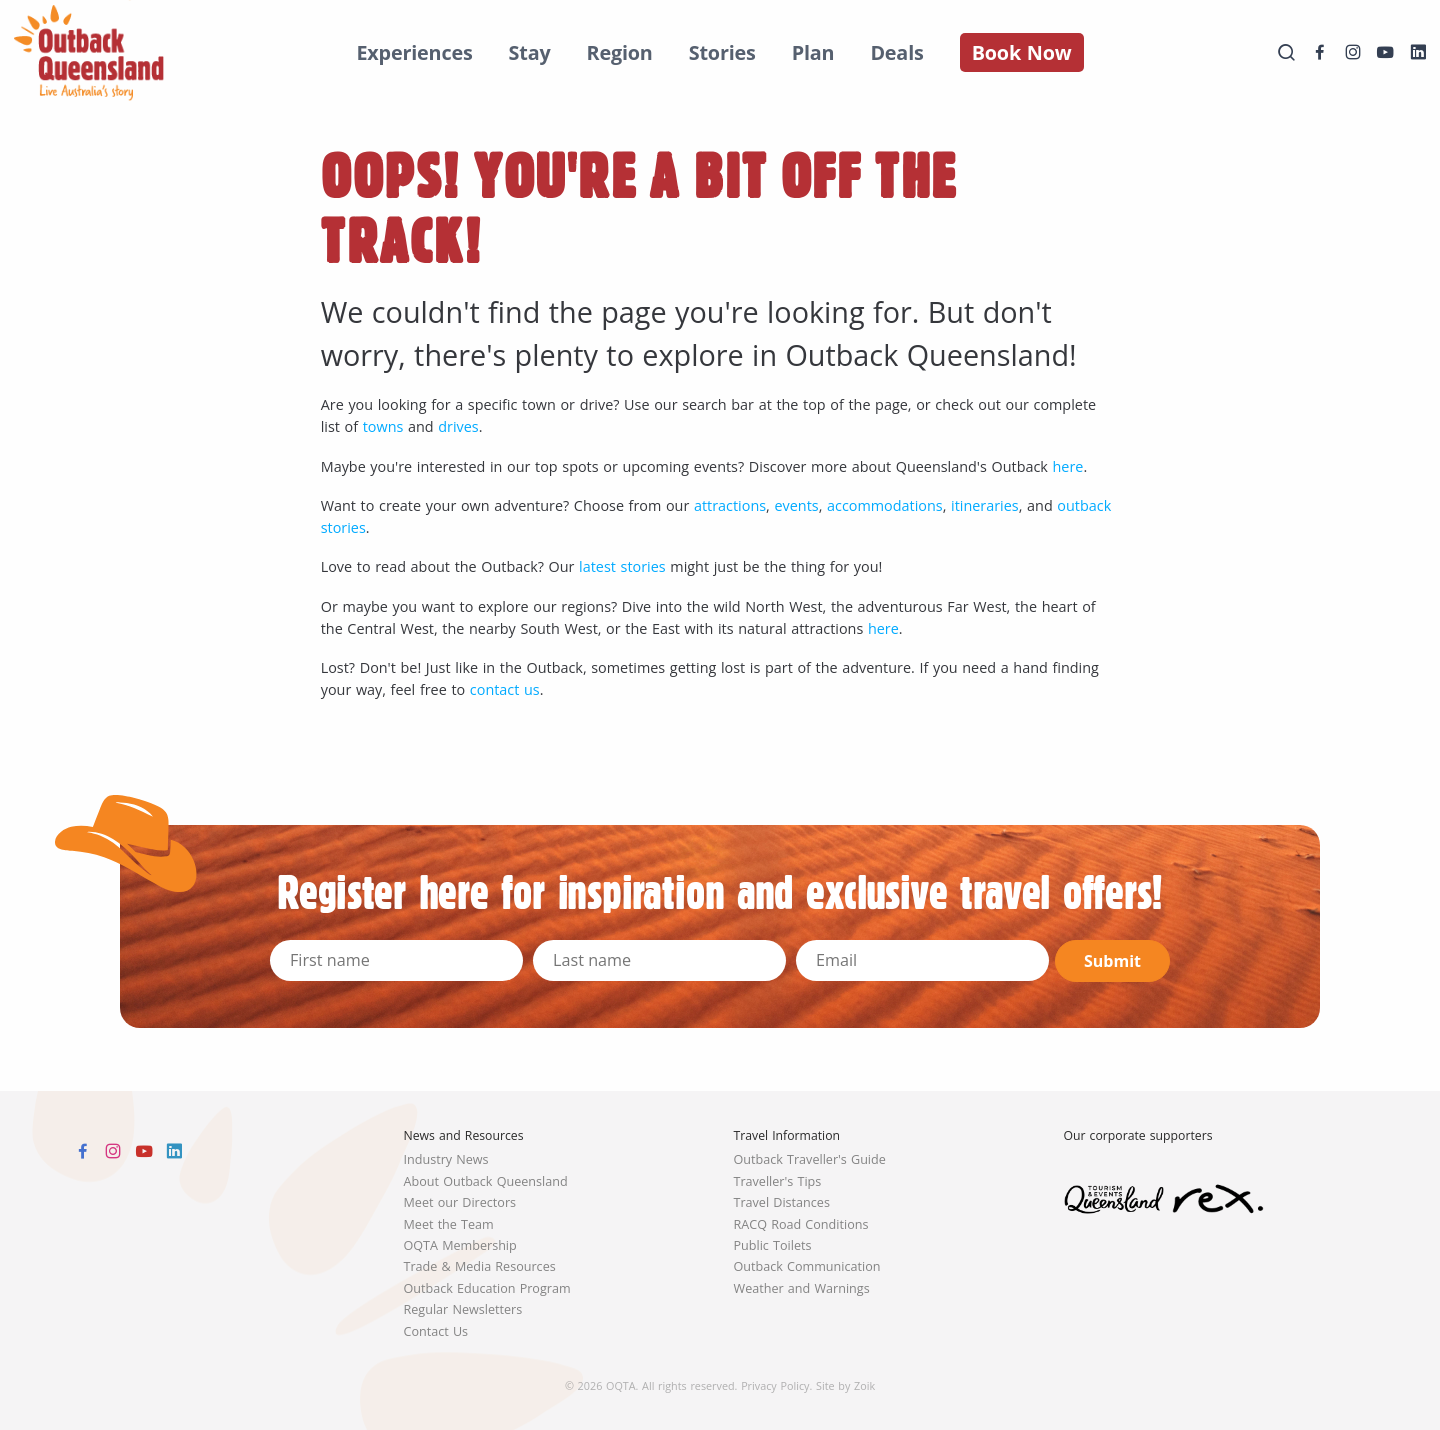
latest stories (622, 566)
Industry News (446, 1159)
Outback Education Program (487, 1288)
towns (383, 426)
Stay (530, 52)
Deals (896, 52)
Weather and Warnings (802, 1288)
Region (620, 52)
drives (458, 426)
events (796, 505)
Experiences (414, 52)
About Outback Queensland (486, 1181)
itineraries (985, 505)
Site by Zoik (845, 1385)
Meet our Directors (460, 1202)
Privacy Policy (775, 1385)
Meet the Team (449, 1224)
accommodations (885, 505)
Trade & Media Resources (480, 1266)
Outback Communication (807, 1266)
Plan (813, 52)
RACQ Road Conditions (801, 1224)
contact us (505, 689)
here (1068, 466)
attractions (730, 505)
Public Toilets (773, 1245)
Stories (722, 52)
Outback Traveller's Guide (810, 1159)
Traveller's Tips (778, 1181)
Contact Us (436, 1331)
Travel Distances (782, 1202)
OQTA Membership (460, 1245)
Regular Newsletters (463, 1309)
